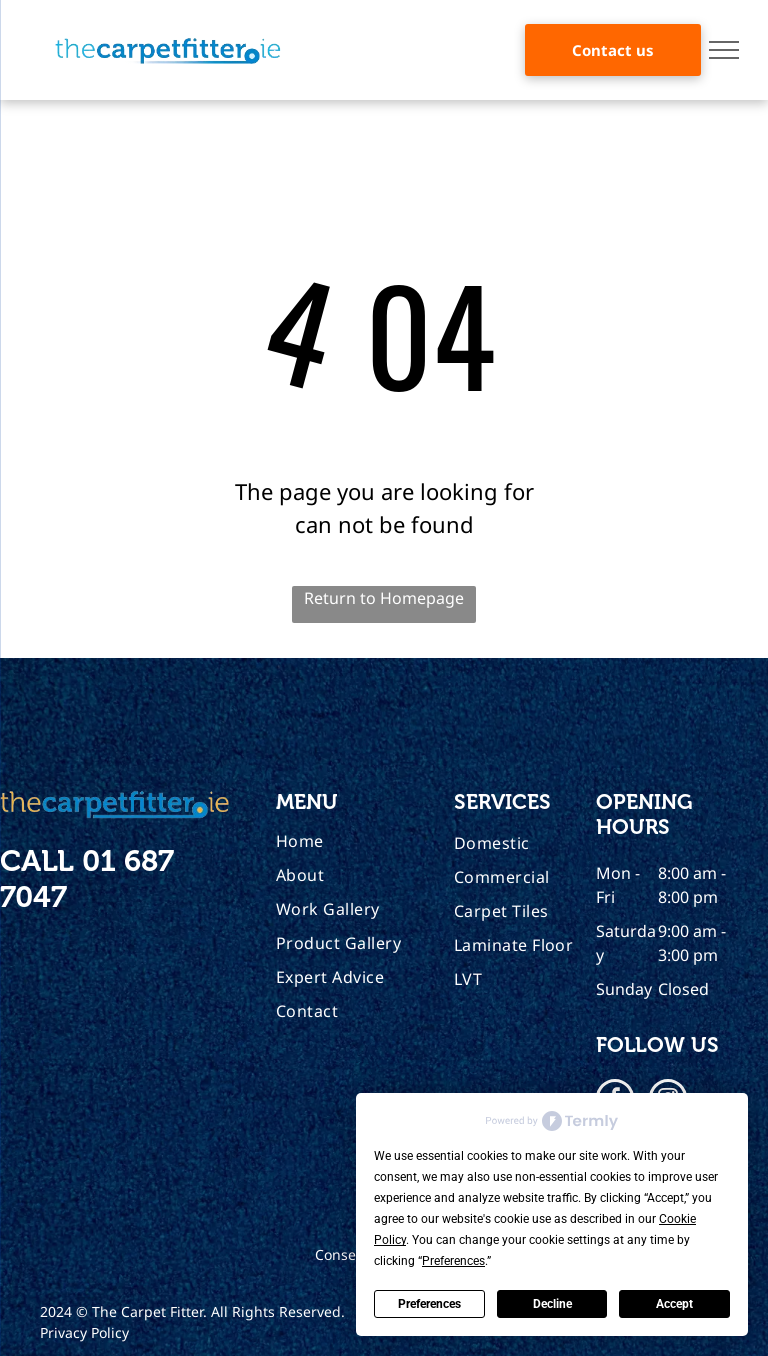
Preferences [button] (453, 1261)
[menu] (724, 50)
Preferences (429, 1304)
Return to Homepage (384, 598)
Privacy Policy (84, 1332)
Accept (674, 1304)
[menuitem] (357, 841)
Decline (552, 1304)
